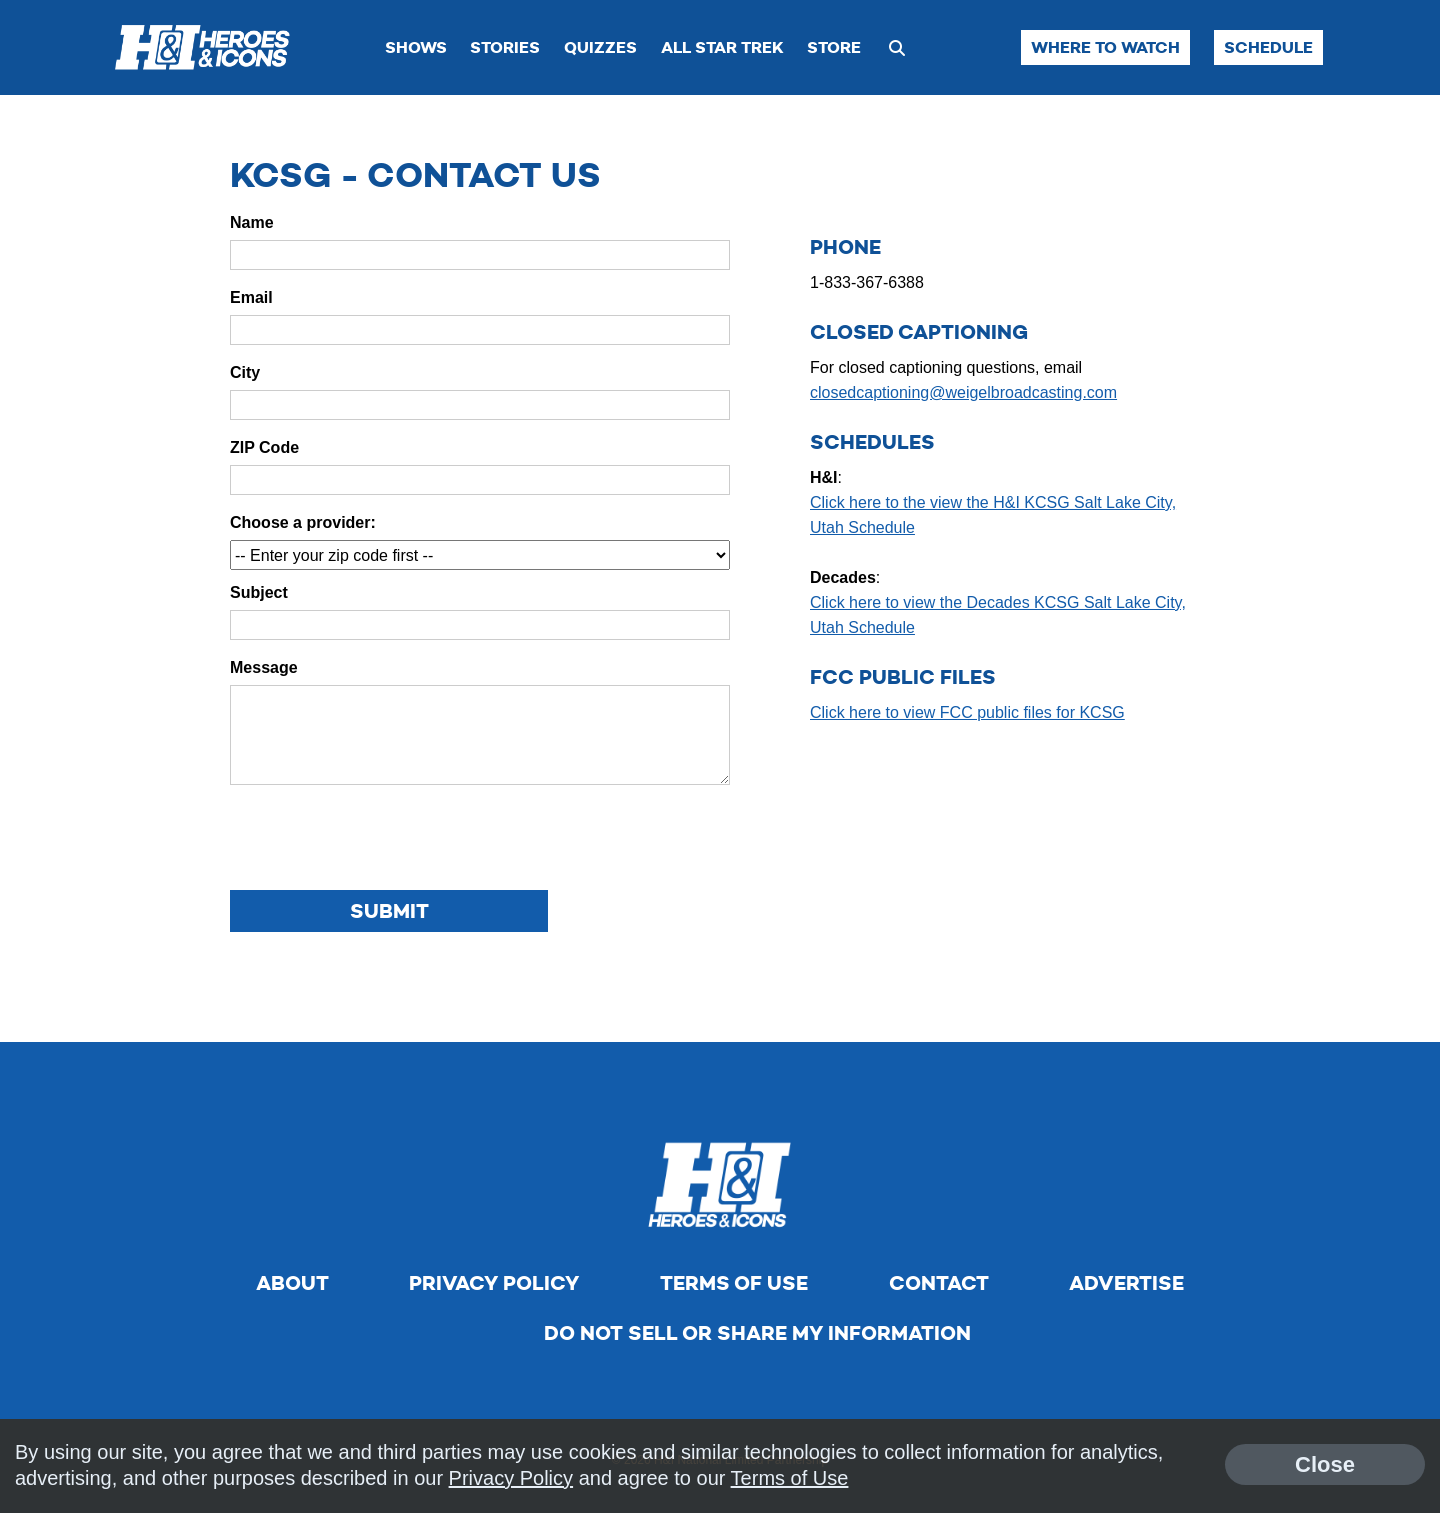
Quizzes (600, 47)
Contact (939, 1283)
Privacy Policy (494, 1283)
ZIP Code (264, 447)
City (245, 372)
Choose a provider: (303, 522)
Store (834, 47)
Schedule (1268, 47)
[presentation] (382, 839)
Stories (505, 47)
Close (1325, 1464)
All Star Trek (722, 47)
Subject (259, 592)
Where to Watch (1105, 47)
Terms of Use (734, 1283)
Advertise (1126, 1283)
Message (264, 667)
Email (251, 297)
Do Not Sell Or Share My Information (757, 1333)
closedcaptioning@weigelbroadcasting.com (963, 392)
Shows (416, 47)
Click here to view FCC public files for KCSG (967, 712)
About (292, 1283)
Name (252, 222)
